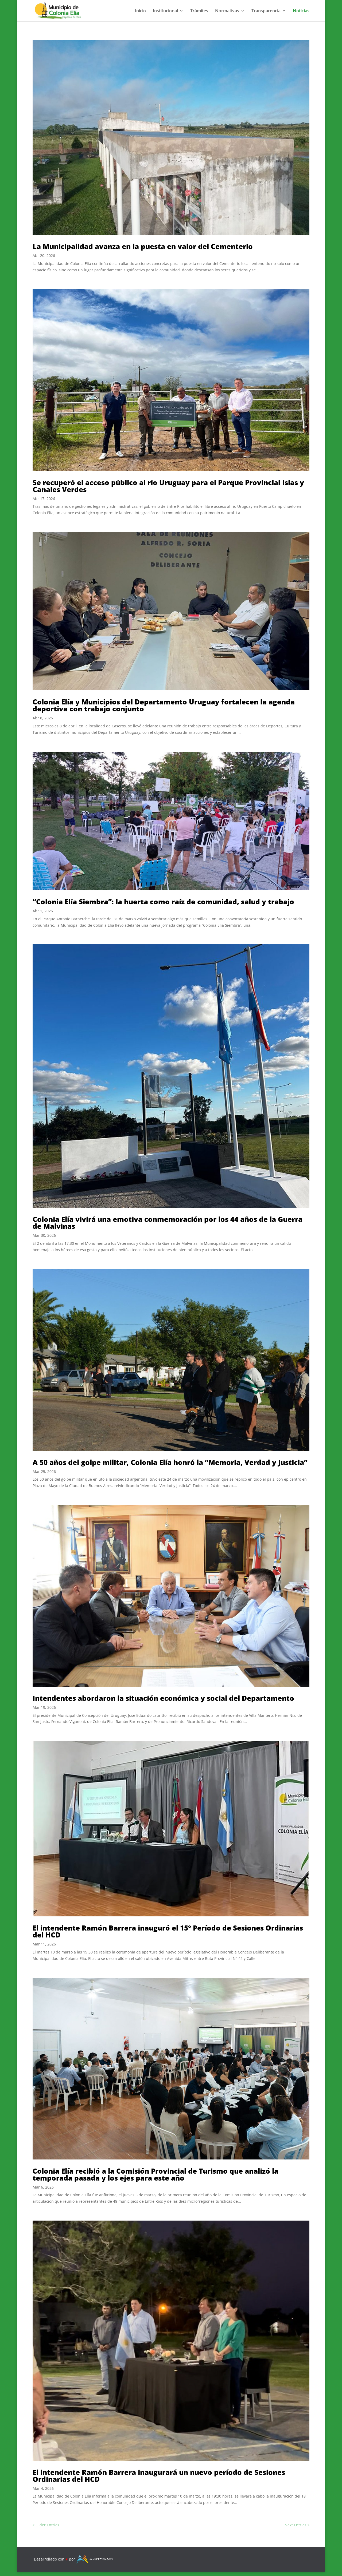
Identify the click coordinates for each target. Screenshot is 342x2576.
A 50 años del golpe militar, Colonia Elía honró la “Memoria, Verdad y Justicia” (170, 1462)
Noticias (301, 11)
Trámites (199, 11)
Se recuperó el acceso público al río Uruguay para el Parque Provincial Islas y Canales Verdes (168, 486)
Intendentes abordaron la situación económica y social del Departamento (163, 1698)
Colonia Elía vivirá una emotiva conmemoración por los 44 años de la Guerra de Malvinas (167, 1222)
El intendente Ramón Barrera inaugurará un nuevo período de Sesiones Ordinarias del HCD (159, 2475)
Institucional (165, 11)
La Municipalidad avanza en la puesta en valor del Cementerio (143, 246)
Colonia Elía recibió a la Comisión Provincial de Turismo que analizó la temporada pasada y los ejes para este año (155, 2174)
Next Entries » (297, 2524)
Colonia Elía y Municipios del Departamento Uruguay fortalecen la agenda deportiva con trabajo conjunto (164, 705)
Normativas (227, 11)
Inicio (140, 11)
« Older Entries (46, 2524)
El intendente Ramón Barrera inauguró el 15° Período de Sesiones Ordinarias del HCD (168, 1931)
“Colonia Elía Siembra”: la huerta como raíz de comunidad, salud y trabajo (163, 901)
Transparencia (266, 11)
